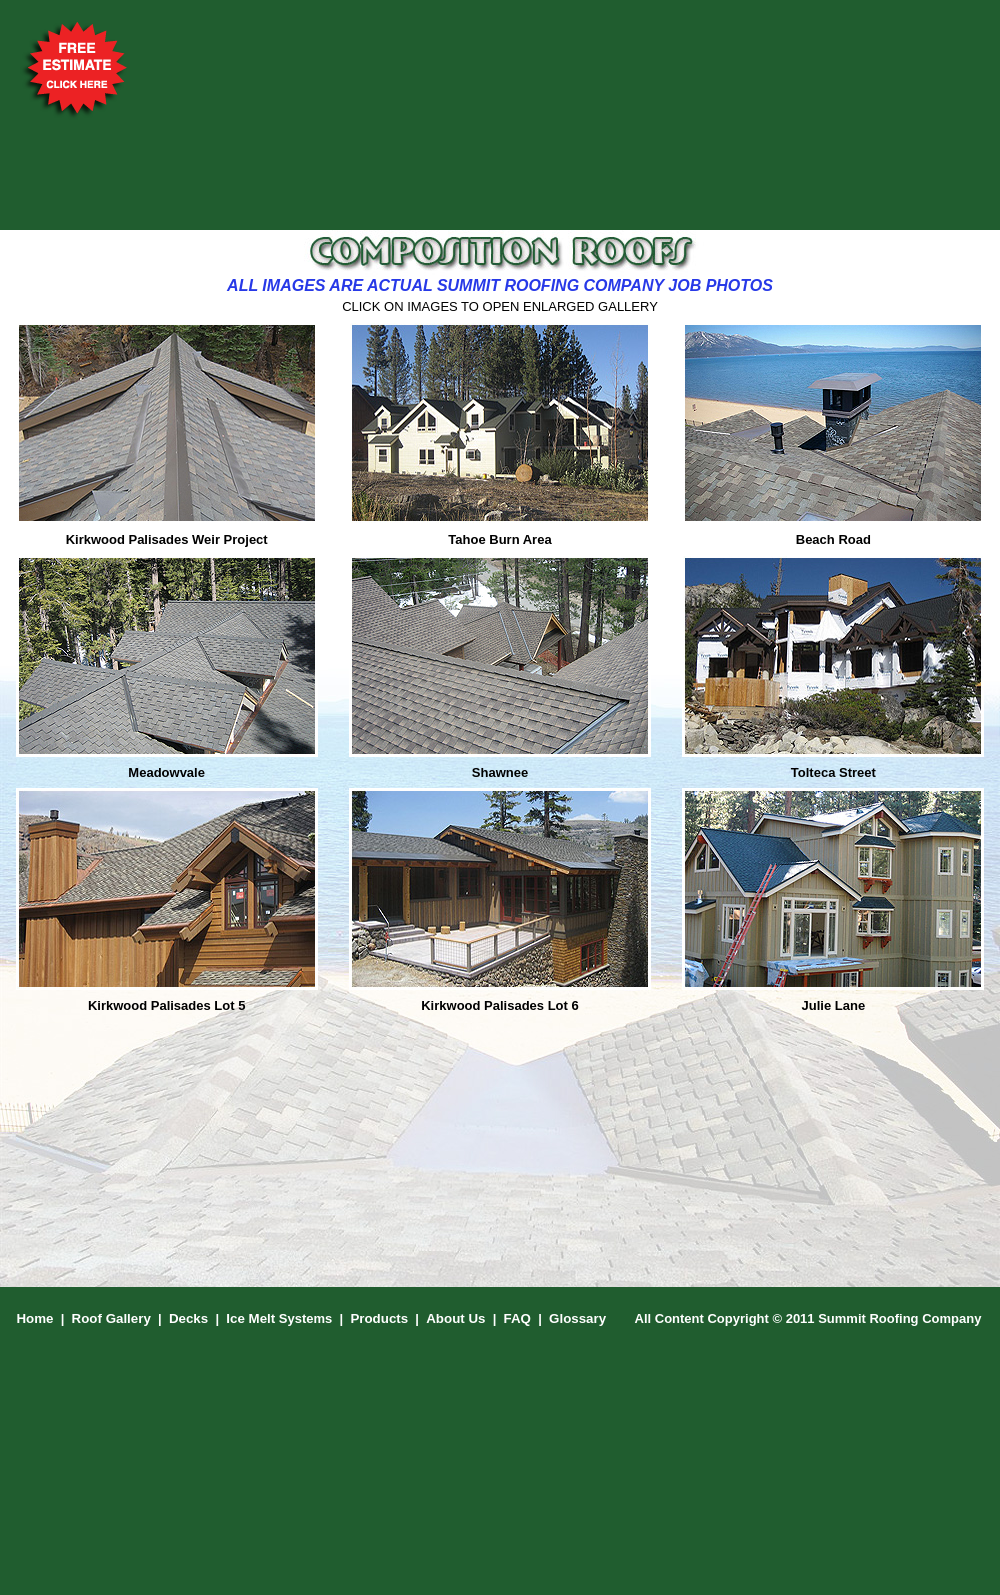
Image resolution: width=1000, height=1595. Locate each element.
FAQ (517, 1318)
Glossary (577, 1318)
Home (34, 1318)
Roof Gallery (111, 1318)
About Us (455, 1318)
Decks (188, 1318)
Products (379, 1318)
